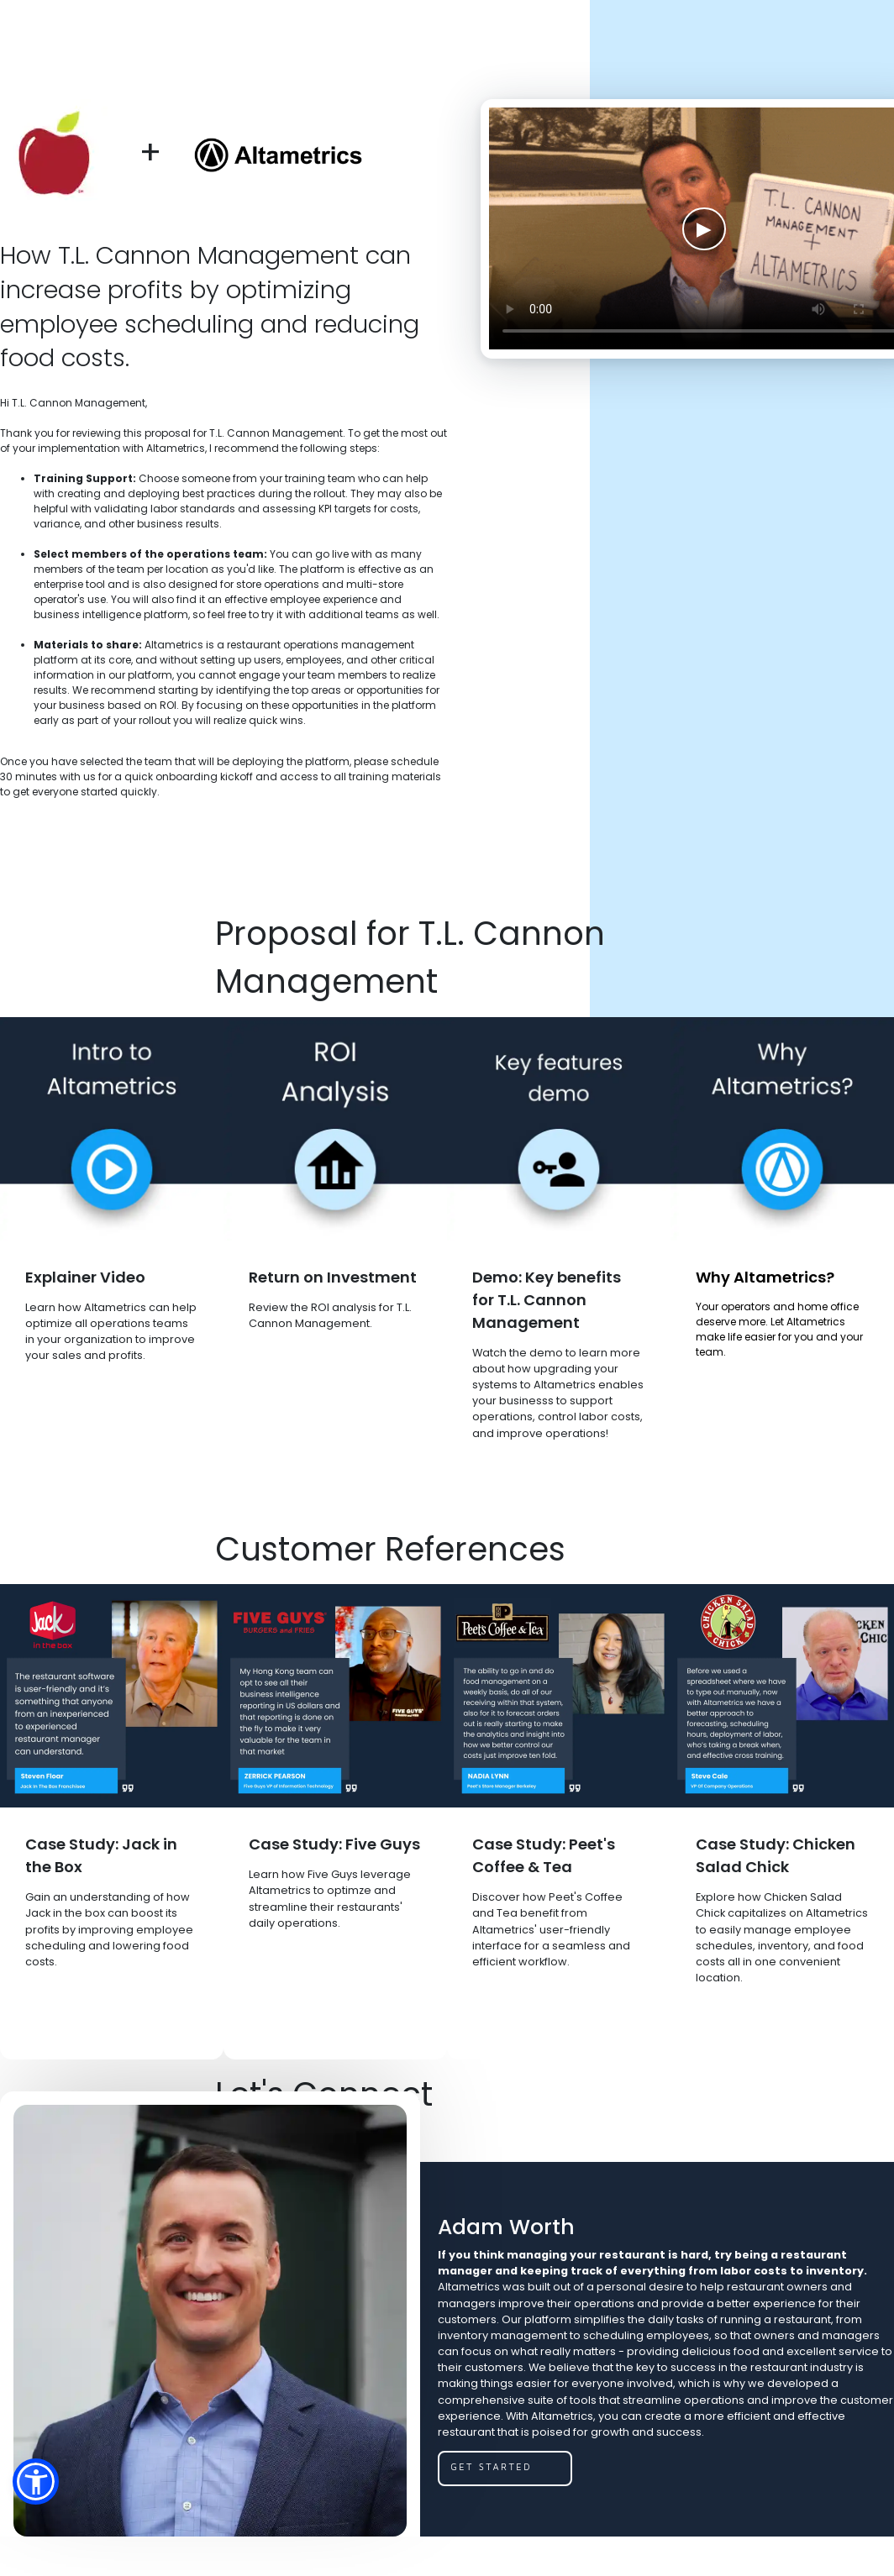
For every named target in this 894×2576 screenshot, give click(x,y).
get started (491, 2466)
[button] (36, 2481)
